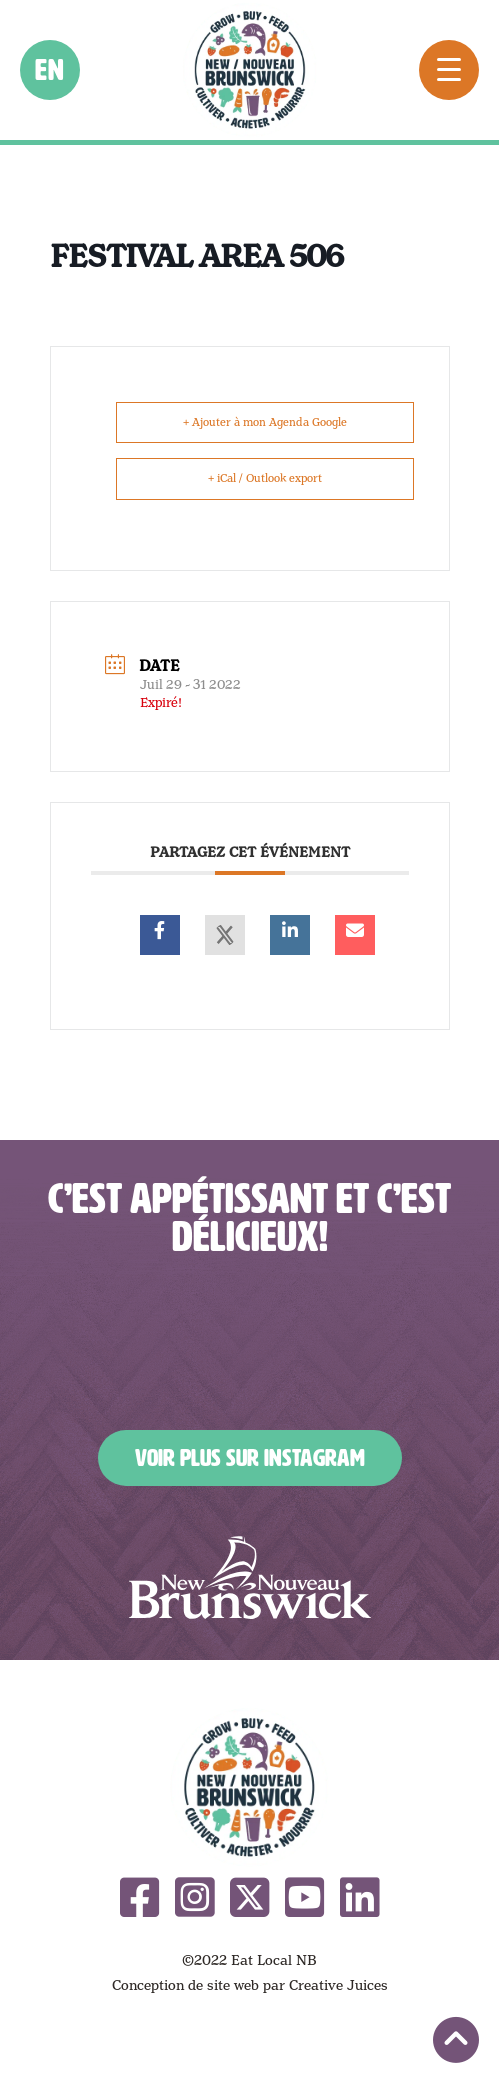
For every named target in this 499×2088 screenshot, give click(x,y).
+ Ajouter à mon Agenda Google (265, 422)
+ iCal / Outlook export (265, 478)
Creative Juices (338, 1985)
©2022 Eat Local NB (249, 1960)
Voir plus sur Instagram (250, 1458)
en (50, 70)
